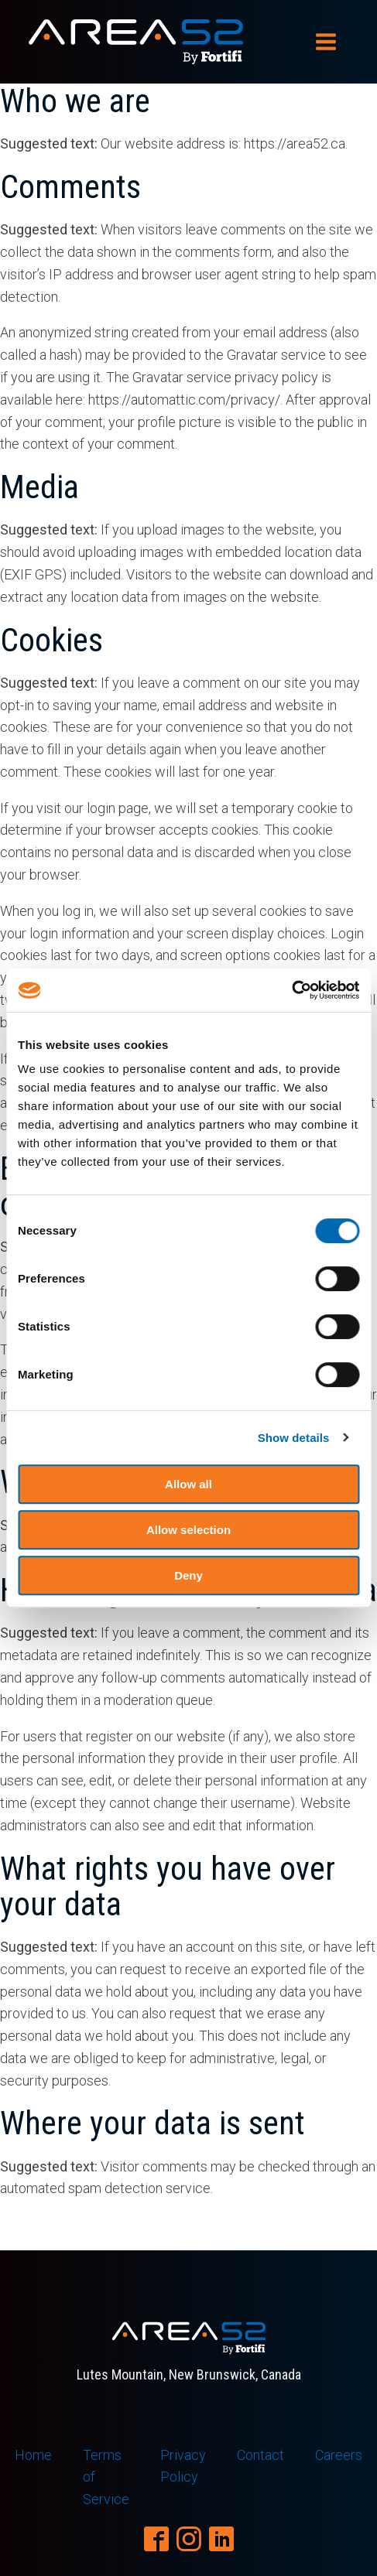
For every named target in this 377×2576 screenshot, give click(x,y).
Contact (260, 2455)
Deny (188, 1575)
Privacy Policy (183, 2466)
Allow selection (188, 1529)
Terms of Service (106, 2477)
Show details (294, 1437)
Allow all (188, 1484)
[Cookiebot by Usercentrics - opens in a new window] (291, 990)
